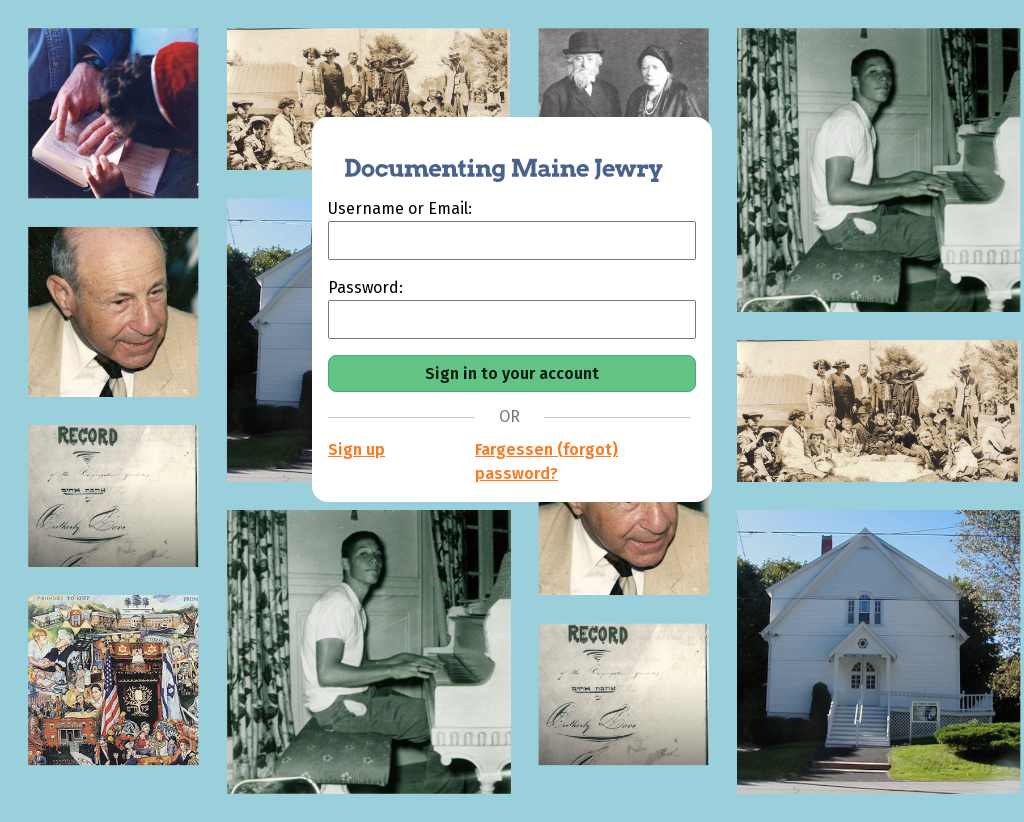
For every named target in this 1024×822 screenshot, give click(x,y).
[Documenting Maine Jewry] (493, 157)
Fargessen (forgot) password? (546, 461)
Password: (365, 287)
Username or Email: (400, 208)
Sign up (356, 449)
